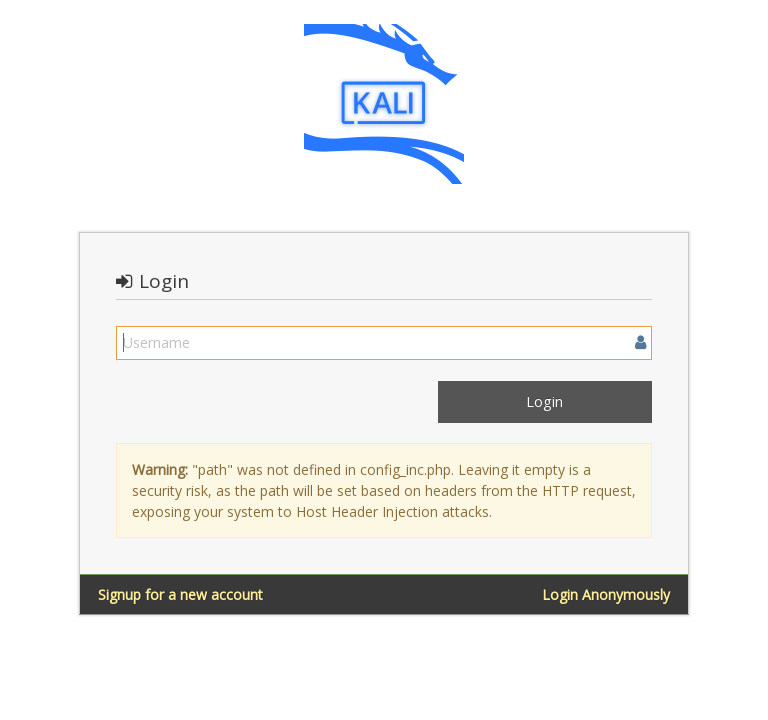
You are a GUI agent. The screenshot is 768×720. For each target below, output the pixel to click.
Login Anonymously (606, 594)
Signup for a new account (180, 594)
